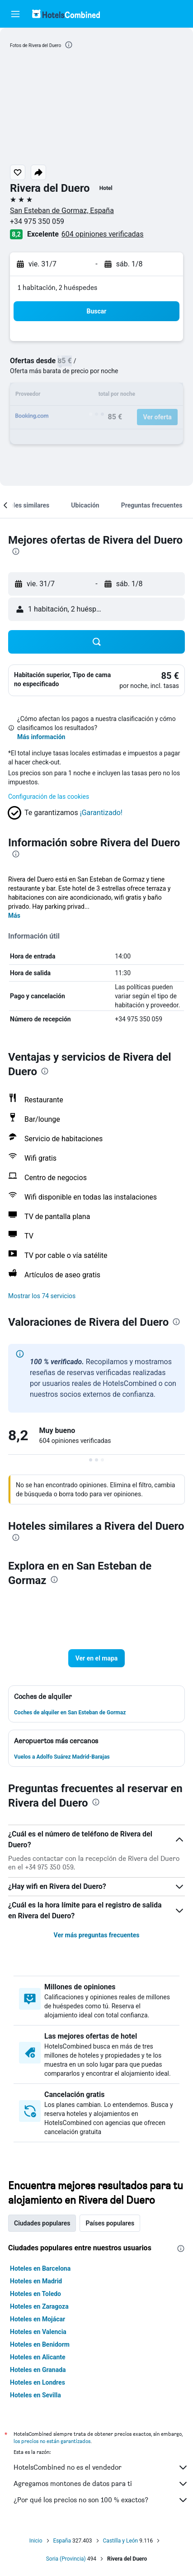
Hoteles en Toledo (35, 2293)
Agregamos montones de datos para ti (101, 2483)
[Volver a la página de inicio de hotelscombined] (66, 13)
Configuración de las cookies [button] (48, 796)
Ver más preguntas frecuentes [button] (97, 1935)
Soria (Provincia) (66, 2559)
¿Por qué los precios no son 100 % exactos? (101, 2500)
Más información (41, 736)
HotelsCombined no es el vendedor (101, 2467)
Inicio (35, 2541)
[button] (15, 14)
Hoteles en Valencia (38, 2331)
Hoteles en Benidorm (40, 2344)
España (62, 2541)
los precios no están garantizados (52, 2441)
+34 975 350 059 (37, 221)
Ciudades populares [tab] (42, 2223)
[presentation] (69, 45)
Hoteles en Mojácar (37, 2319)
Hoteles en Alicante (38, 2357)
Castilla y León (120, 2541)
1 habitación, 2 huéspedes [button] (57, 287)
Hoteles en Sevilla (35, 2395)
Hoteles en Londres (37, 2382)
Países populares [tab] (109, 2223)
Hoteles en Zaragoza (39, 2306)
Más (14, 915)
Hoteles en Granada (38, 2369)
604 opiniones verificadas (102, 234)
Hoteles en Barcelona (40, 2268)
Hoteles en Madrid (36, 2281)
